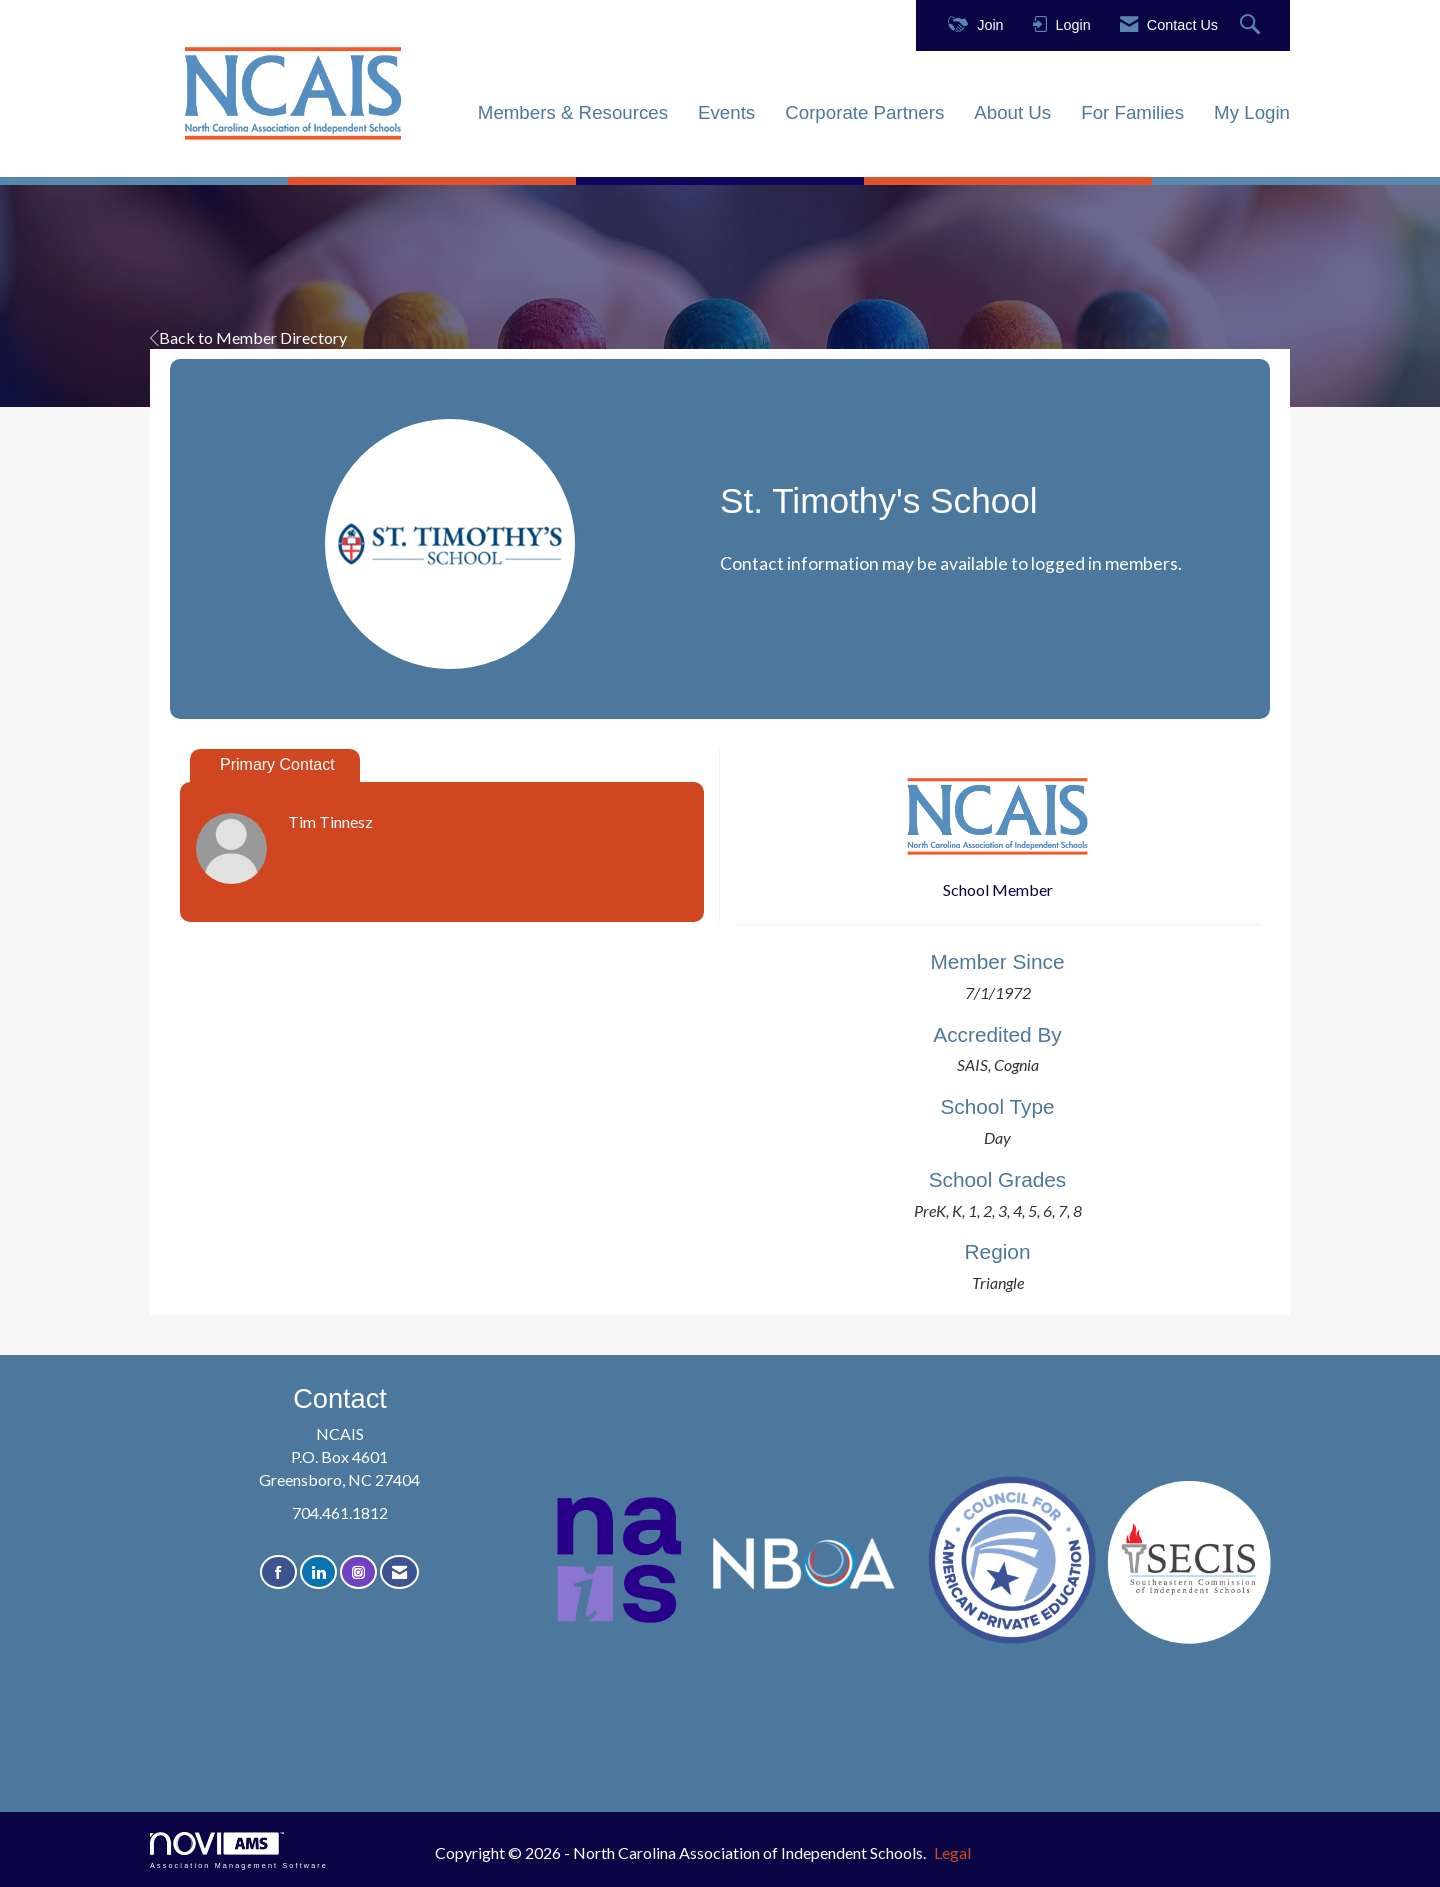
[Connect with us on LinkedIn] (318, 1572)
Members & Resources (573, 112)
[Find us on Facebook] (278, 1572)
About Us (1012, 112)
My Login (1252, 112)
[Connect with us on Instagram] (358, 1572)
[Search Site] (1252, 25)
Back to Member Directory (248, 337)
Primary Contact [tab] (277, 764)
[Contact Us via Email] (399, 1572)
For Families (1132, 112)
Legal (952, 1852)
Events (726, 112)
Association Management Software (239, 1850)
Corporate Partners (864, 112)
